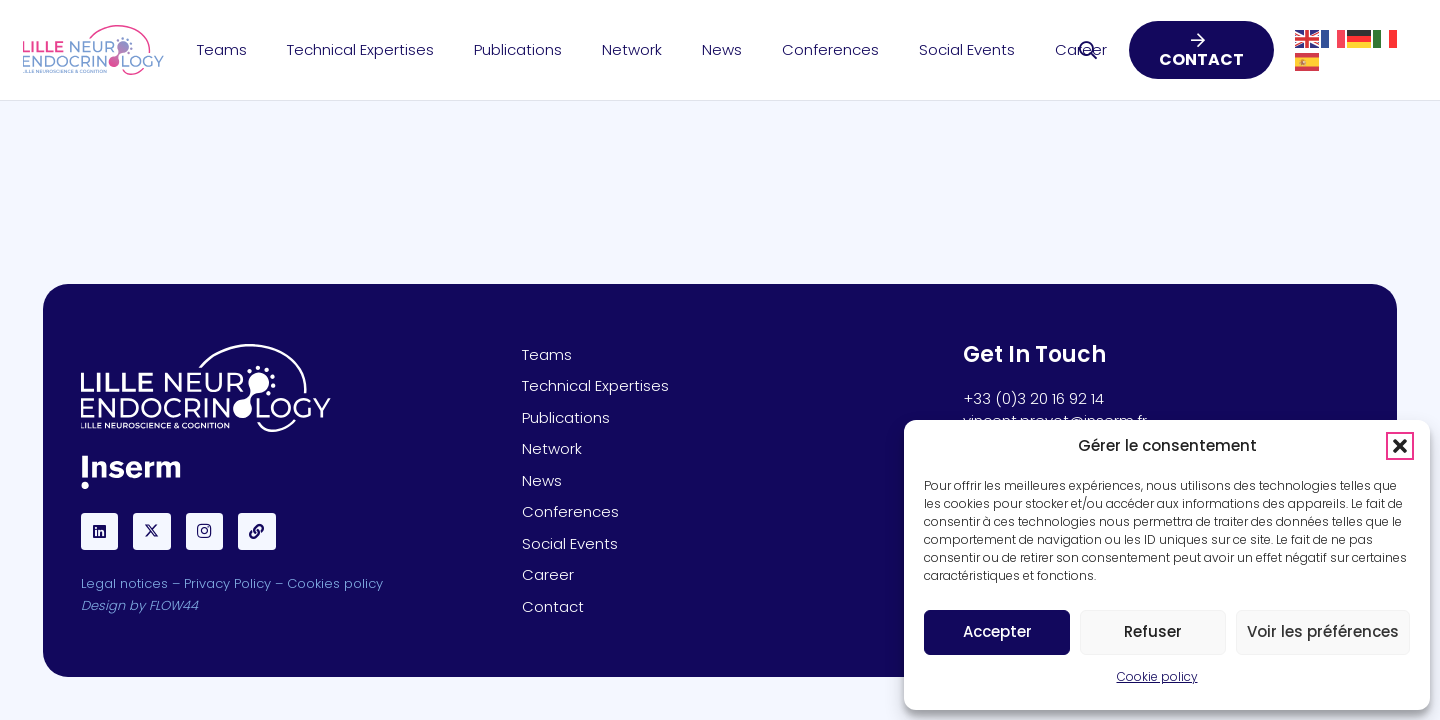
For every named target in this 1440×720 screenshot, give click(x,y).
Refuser (1153, 631)
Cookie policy (1157, 676)
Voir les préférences (1323, 631)
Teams (547, 354)
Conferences (570, 511)
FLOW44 (173, 605)
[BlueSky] (257, 532)
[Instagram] (205, 532)
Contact (553, 606)
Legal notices (124, 583)
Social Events (570, 543)
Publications (566, 417)
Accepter (997, 631)
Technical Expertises (595, 385)
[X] (152, 532)
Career (548, 574)
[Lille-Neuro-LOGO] (93, 50)
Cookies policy (335, 583)
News (542, 480)
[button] (1400, 446)
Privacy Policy (227, 583)
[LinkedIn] (100, 532)
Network (552, 448)
